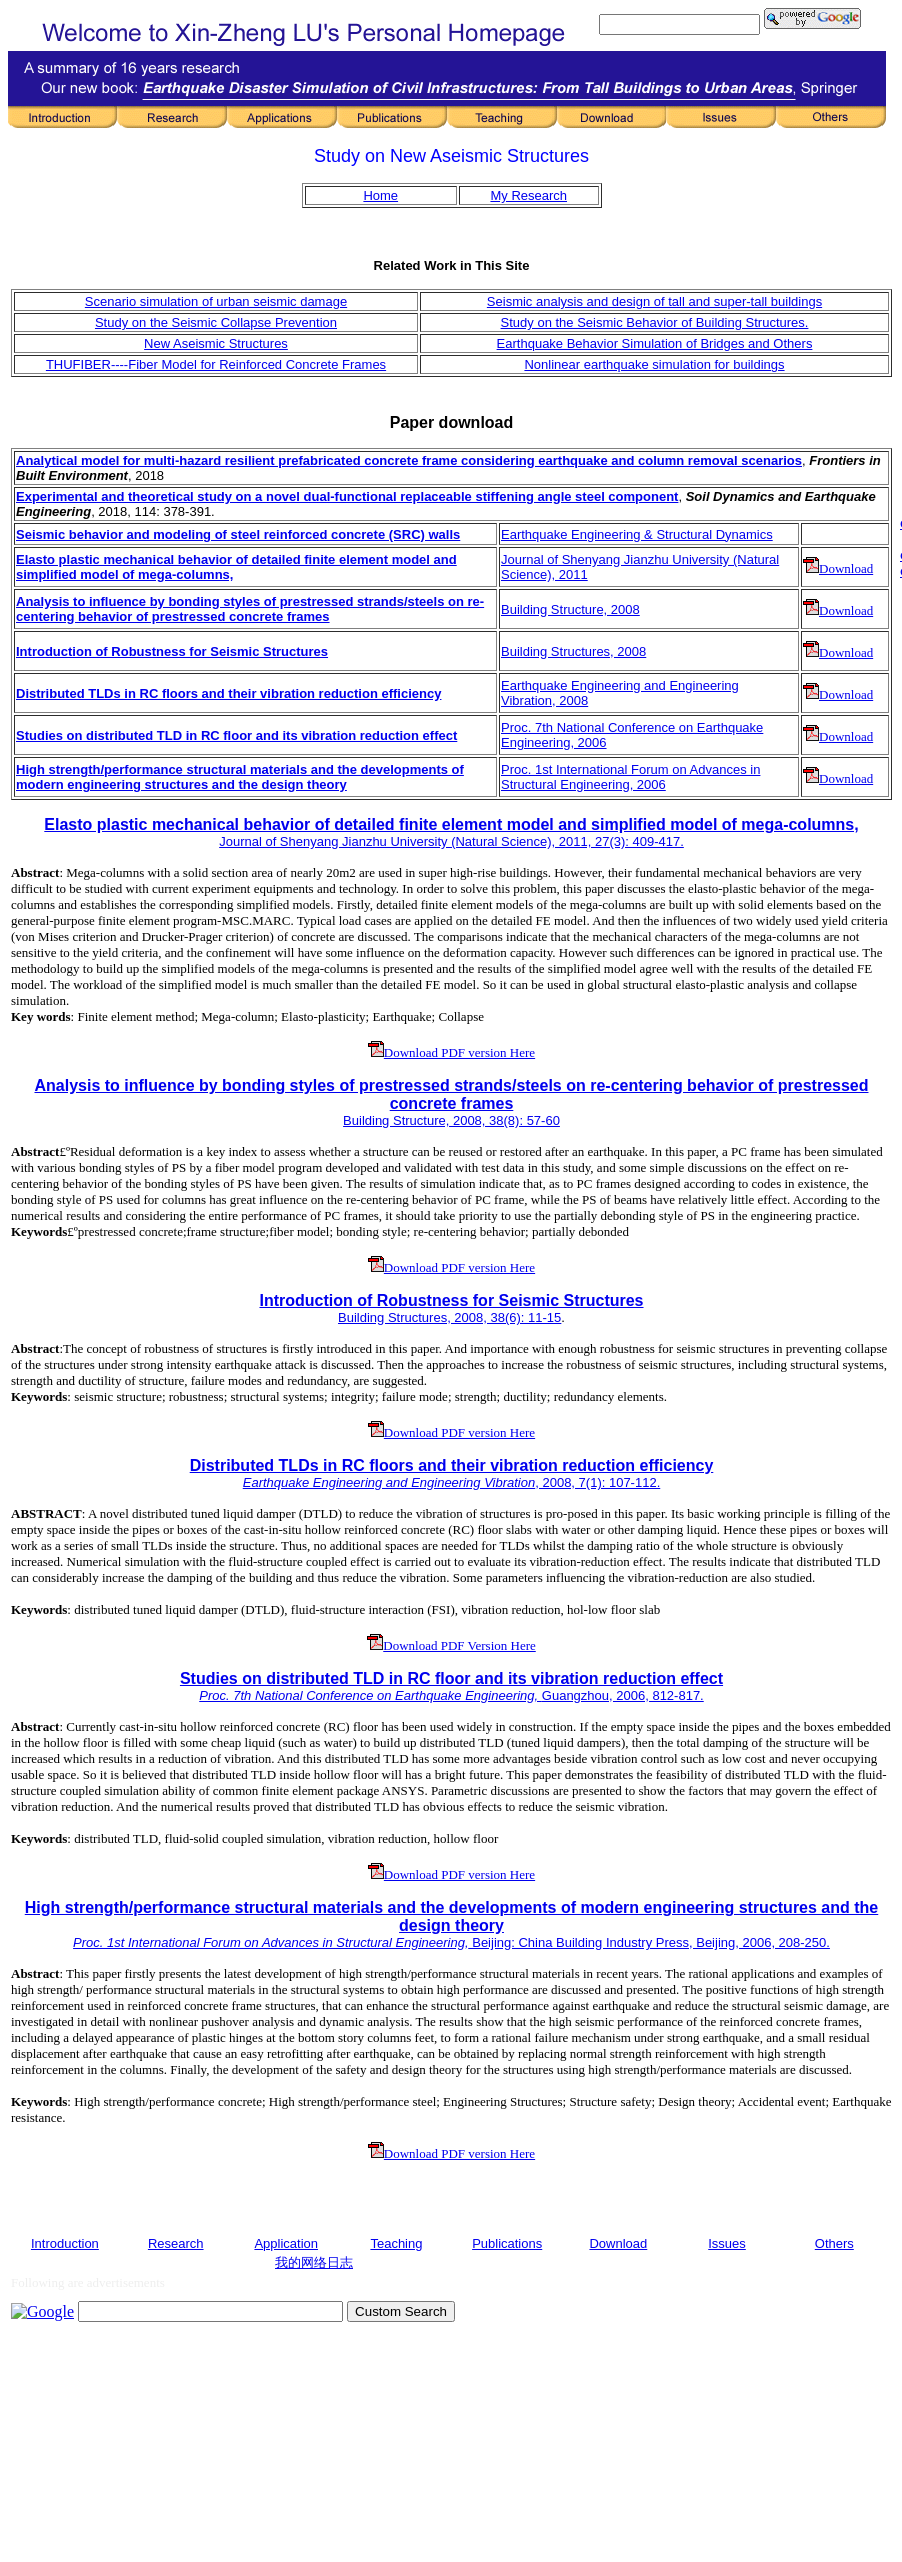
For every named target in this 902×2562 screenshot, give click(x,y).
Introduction (65, 2243)
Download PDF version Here (451, 1052)
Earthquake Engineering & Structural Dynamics (637, 534)
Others (834, 2243)
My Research (528, 195)
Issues (727, 2243)
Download (838, 568)
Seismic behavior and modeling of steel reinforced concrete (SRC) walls (238, 534)
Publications (507, 2243)
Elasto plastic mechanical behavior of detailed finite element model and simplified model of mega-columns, (451, 824)
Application (286, 2243)
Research (176, 2243)
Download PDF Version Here (451, 1645)
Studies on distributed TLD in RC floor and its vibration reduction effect (236, 735)
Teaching (396, 2243)
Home (380, 195)
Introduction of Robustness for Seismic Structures (451, 1300)
